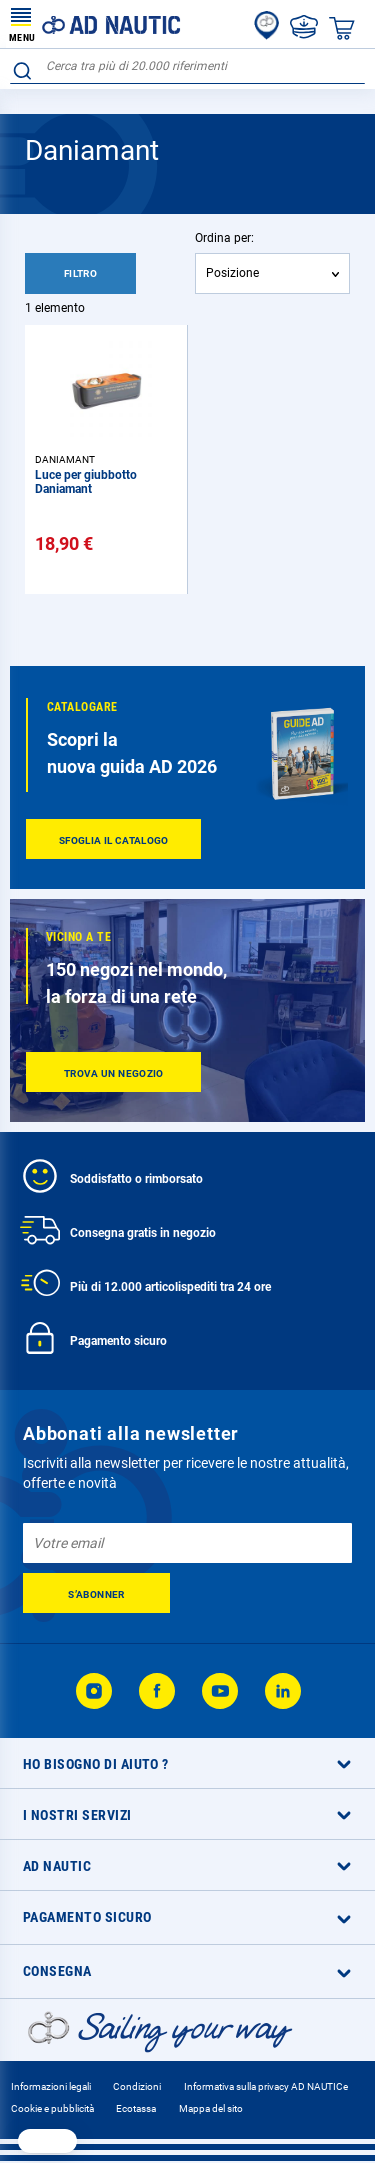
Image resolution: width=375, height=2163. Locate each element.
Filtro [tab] (80, 273)
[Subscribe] (96, 1593)
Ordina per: (224, 238)
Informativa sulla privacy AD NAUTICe (266, 2086)
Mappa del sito (211, 2108)
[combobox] (187, 66)
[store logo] (95, 24)
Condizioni (137, 2086)
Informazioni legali (51, 2086)
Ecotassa (136, 2108)
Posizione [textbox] (232, 273)
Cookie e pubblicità (52, 2108)
